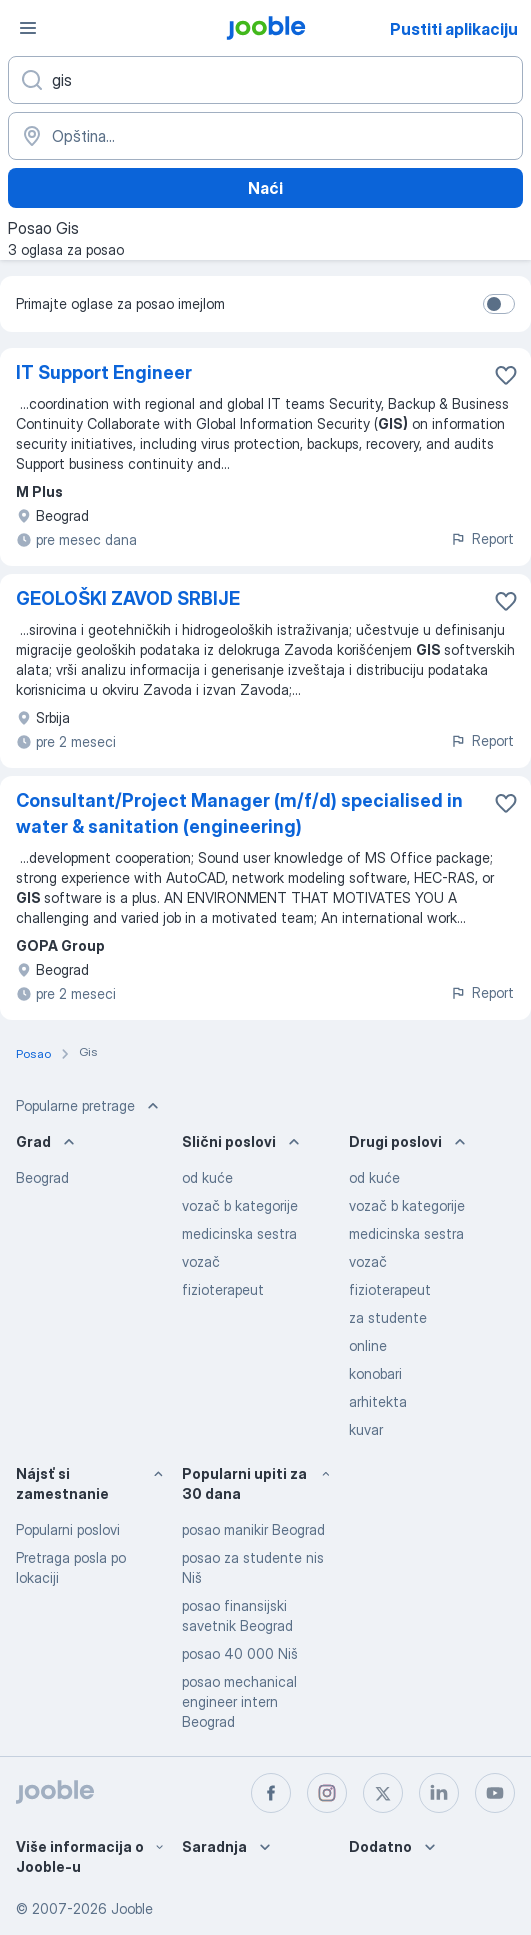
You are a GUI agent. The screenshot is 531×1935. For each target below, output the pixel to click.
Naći (265, 188)
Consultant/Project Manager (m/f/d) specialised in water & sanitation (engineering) (239, 813)
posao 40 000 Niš (240, 1653)
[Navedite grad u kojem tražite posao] (265, 136)
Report (482, 538)
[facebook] (271, 1793)
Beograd (42, 1177)
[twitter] (383, 1793)
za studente (388, 1317)
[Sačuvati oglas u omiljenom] (506, 375)
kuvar (366, 1429)
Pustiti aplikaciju (454, 29)
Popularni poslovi (68, 1529)
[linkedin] (439, 1793)
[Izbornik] (28, 28)
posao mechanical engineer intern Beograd (239, 1701)
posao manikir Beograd (253, 1529)
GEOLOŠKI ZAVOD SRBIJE (128, 598)
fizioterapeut (223, 1289)
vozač (201, 1261)
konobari (375, 1373)
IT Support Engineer (104, 372)
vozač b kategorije (240, 1205)
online (368, 1345)
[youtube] (495, 1793)
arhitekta (378, 1401)
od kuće (207, 1177)
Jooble (132, 1908)
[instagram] (327, 1793)
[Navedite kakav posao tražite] (265, 80)
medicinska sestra (239, 1233)
